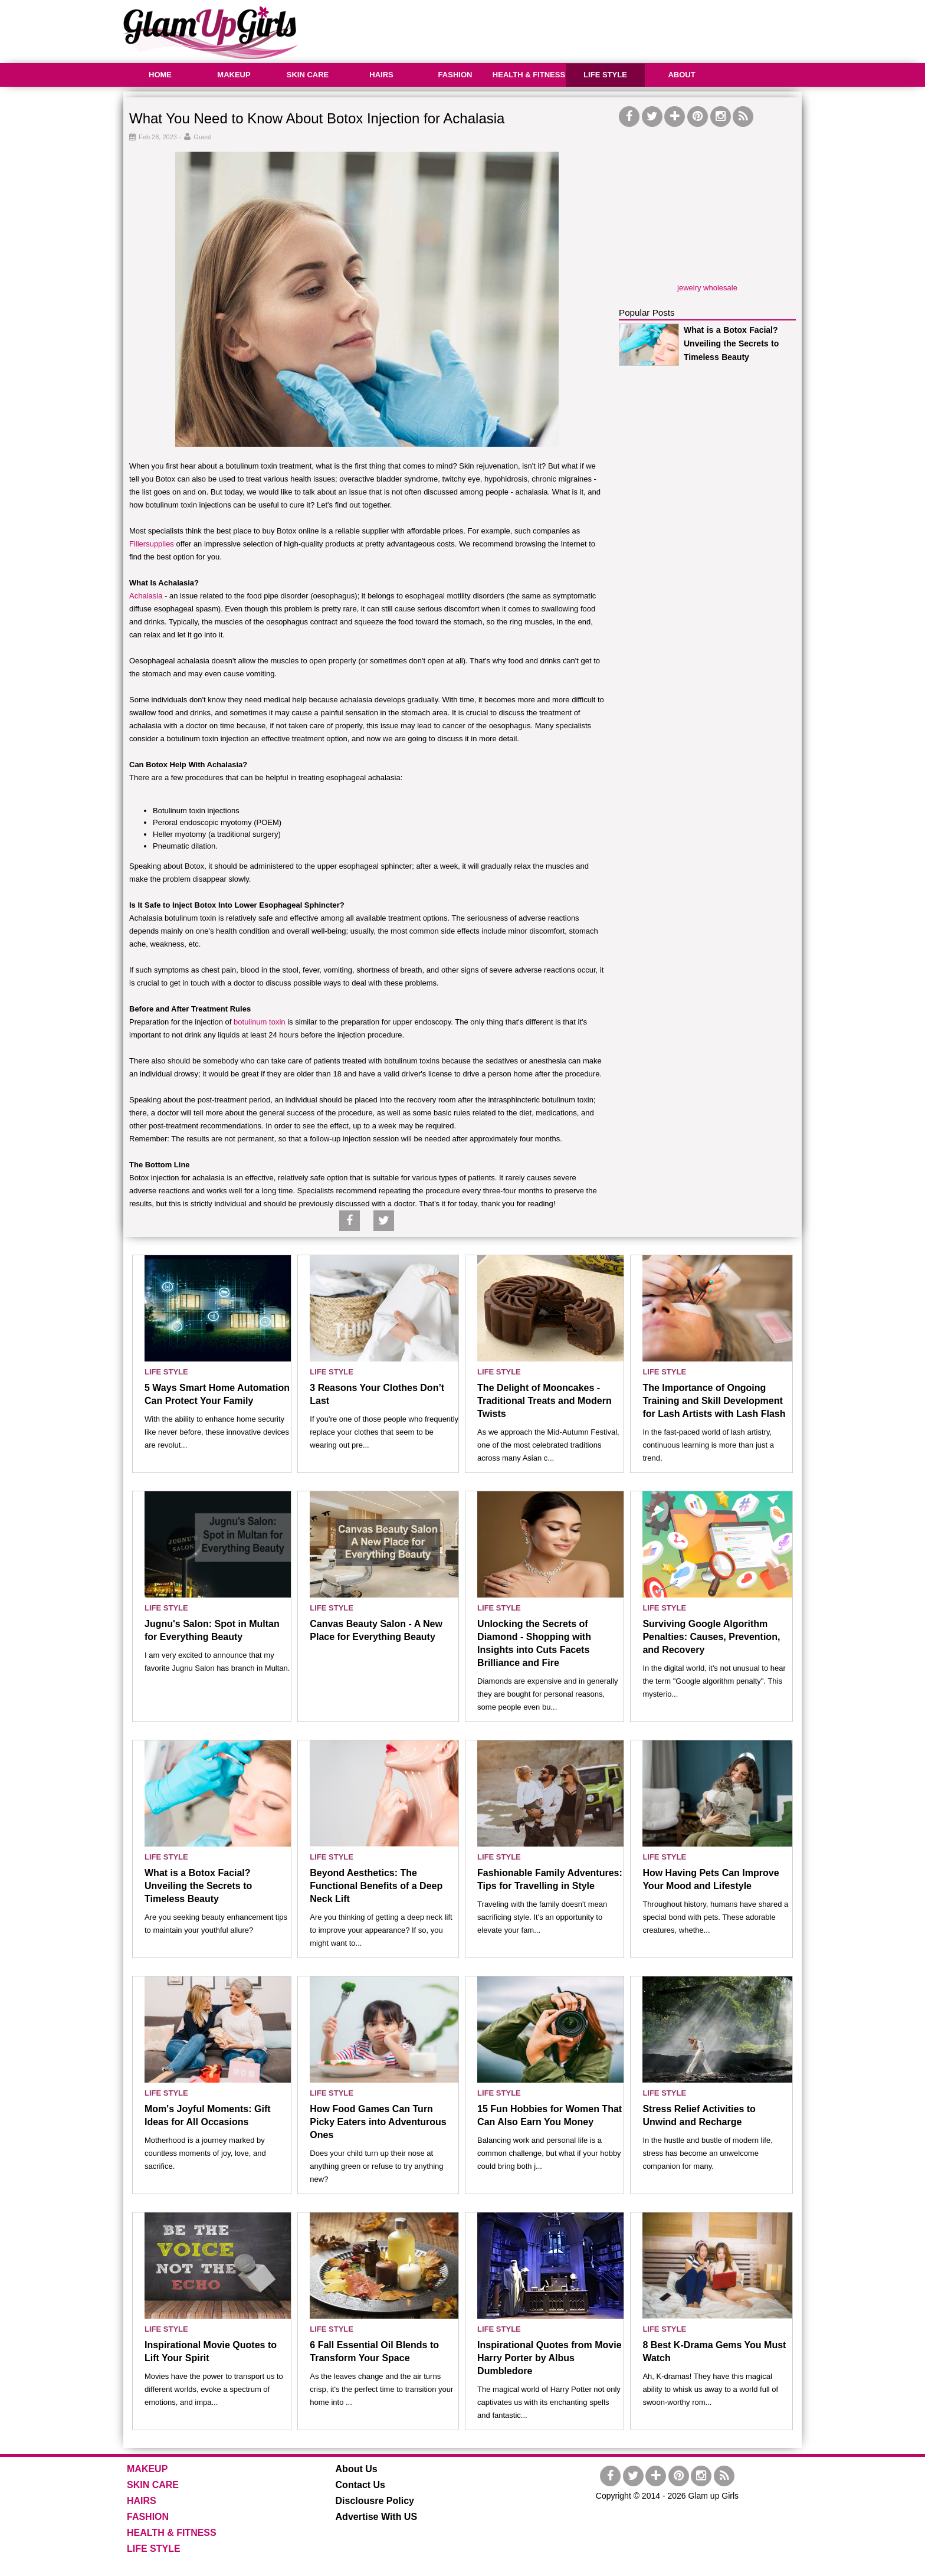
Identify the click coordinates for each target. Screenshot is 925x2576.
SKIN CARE (308, 74)
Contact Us (360, 2485)
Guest (202, 136)
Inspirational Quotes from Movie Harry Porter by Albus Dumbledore (549, 2358)
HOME (160, 74)
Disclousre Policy (375, 2501)
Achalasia (145, 595)
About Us (357, 2469)
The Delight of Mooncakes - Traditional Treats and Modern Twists (544, 1401)
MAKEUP (233, 74)
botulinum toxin (259, 1021)
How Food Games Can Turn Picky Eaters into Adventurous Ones (378, 2122)
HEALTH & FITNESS (529, 74)
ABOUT (681, 74)
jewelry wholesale (707, 287)
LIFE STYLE (605, 74)
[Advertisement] (587, 29)
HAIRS (381, 74)
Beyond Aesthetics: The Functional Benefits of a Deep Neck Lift (376, 1886)
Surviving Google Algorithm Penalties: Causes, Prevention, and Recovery (711, 1637)
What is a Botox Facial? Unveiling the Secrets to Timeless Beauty (731, 343)
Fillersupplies (151, 543)
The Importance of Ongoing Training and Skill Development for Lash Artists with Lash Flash (713, 1401)
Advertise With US (377, 2517)
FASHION (455, 74)
